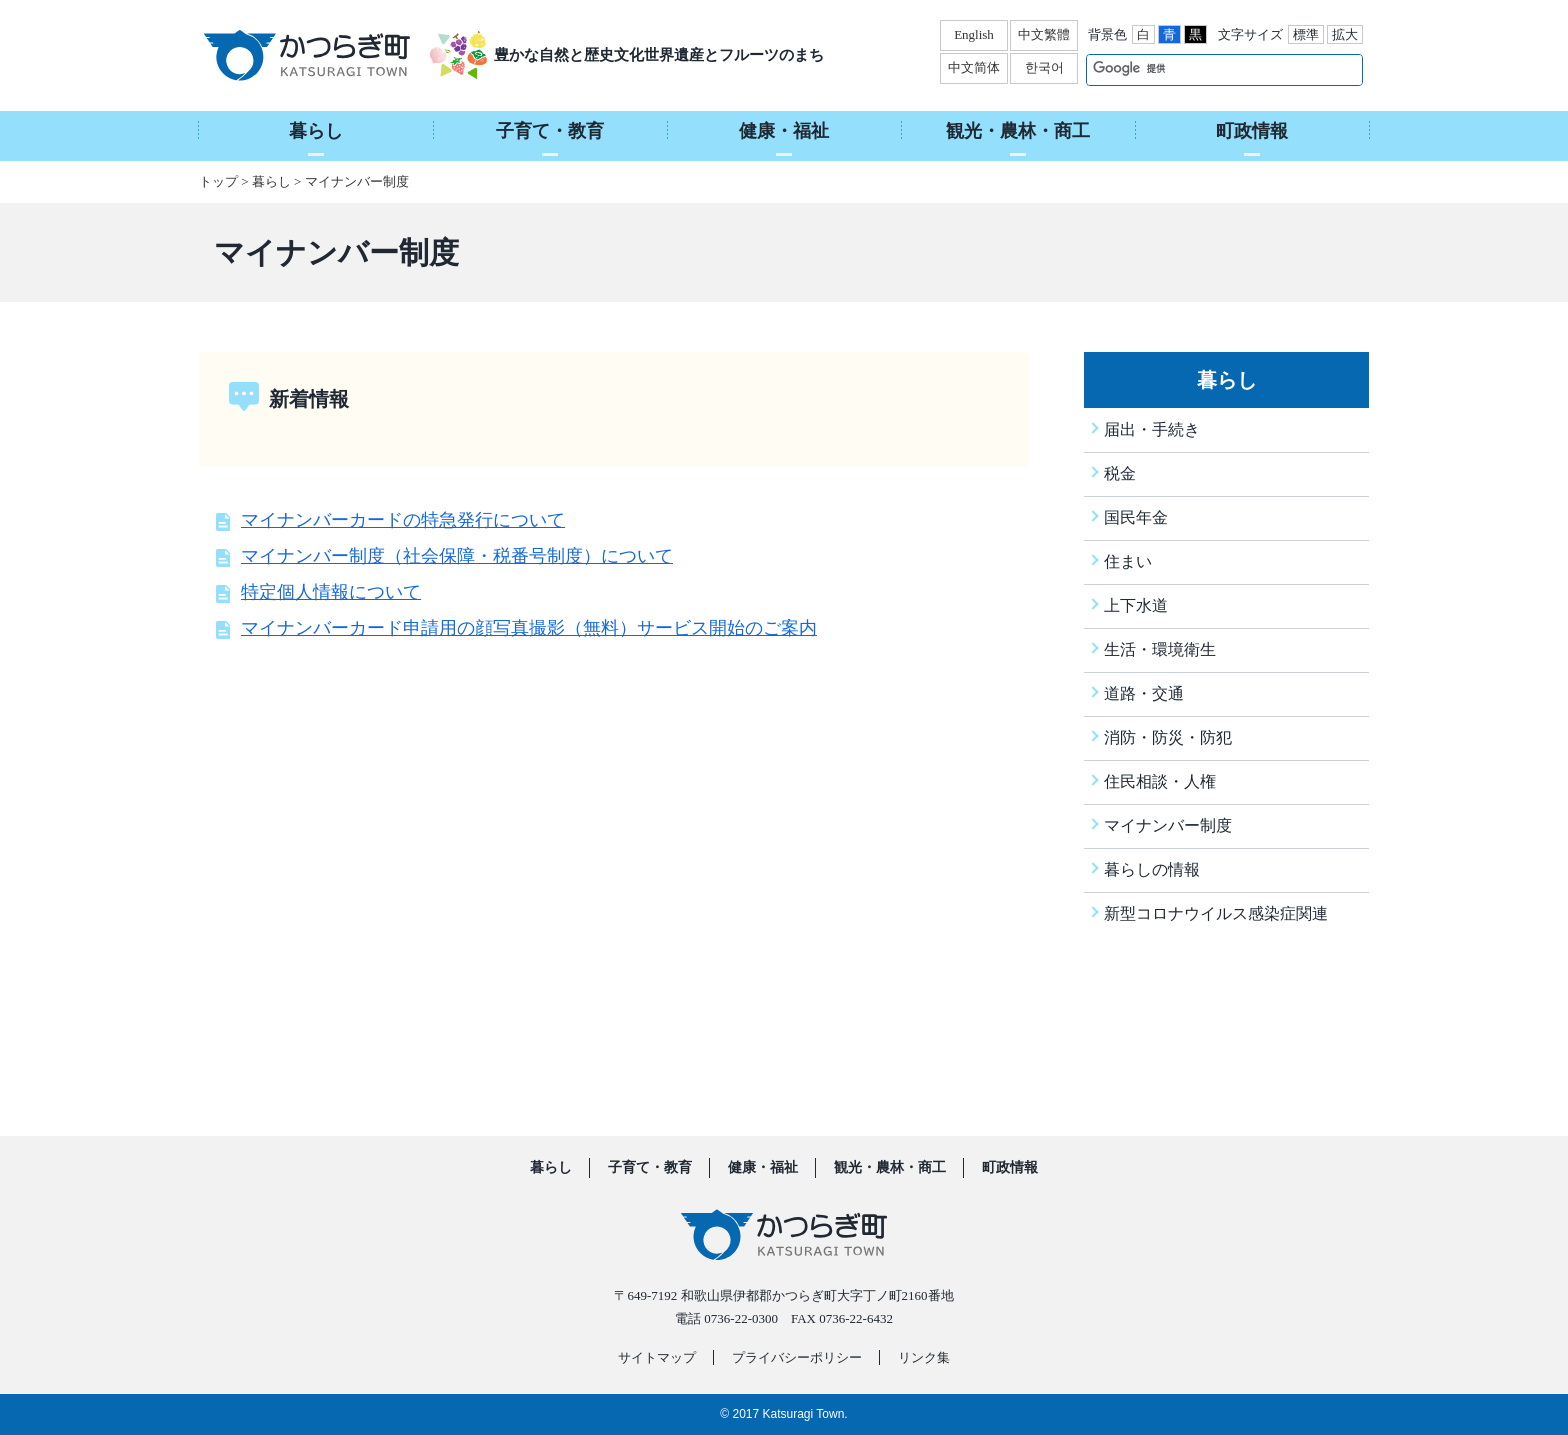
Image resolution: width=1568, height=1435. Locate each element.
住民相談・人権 (1160, 781)
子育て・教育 (650, 1168)
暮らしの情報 (1152, 869)
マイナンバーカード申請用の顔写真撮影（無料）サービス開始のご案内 (529, 628)
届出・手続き (1152, 429)
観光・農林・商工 (890, 1168)
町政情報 (1010, 1168)
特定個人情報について (331, 592)
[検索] (1203, 69)
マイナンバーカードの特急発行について (403, 520)
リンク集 (924, 1357)
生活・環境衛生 (1160, 649)
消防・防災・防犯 (1168, 737)
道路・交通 (1144, 693)
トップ (218, 181)
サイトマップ (657, 1357)
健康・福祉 (763, 1168)
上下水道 (1136, 605)
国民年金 (1136, 517)
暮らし (271, 181)
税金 (1120, 473)
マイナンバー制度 (357, 181)
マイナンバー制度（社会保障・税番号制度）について (457, 556)
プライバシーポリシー (797, 1357)
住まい (1128, 561)
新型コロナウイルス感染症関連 (1216, 913)
